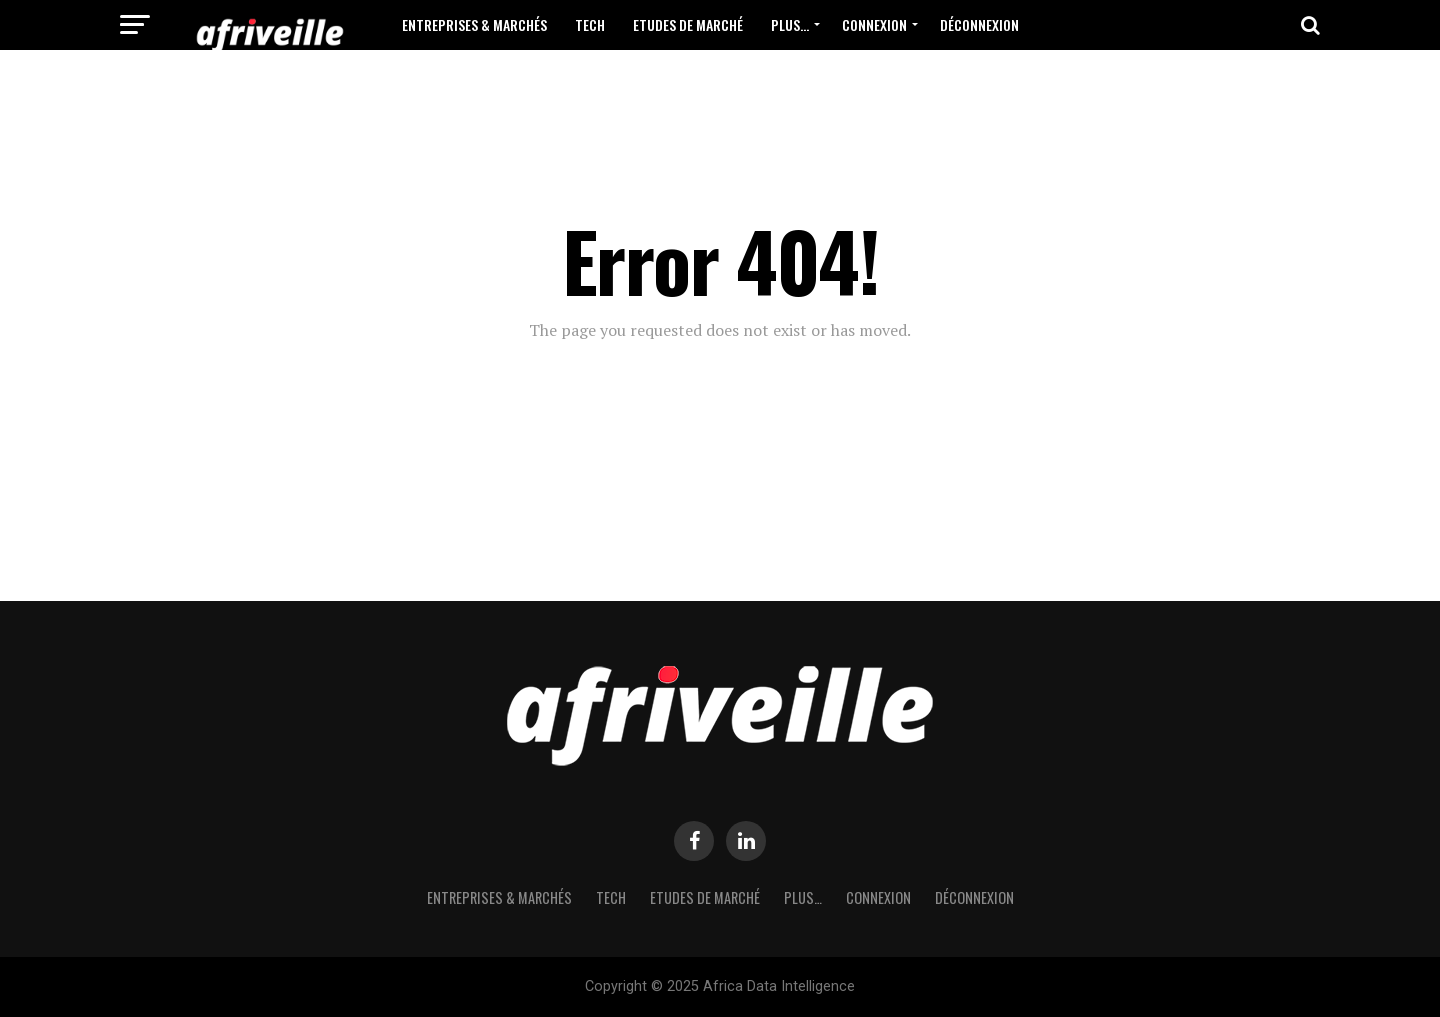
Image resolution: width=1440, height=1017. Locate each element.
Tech (590, 24)
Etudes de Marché (688, 24)
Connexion (874, 24)
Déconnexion (979, 24)
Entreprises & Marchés (474, 24)
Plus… (790, 24)
